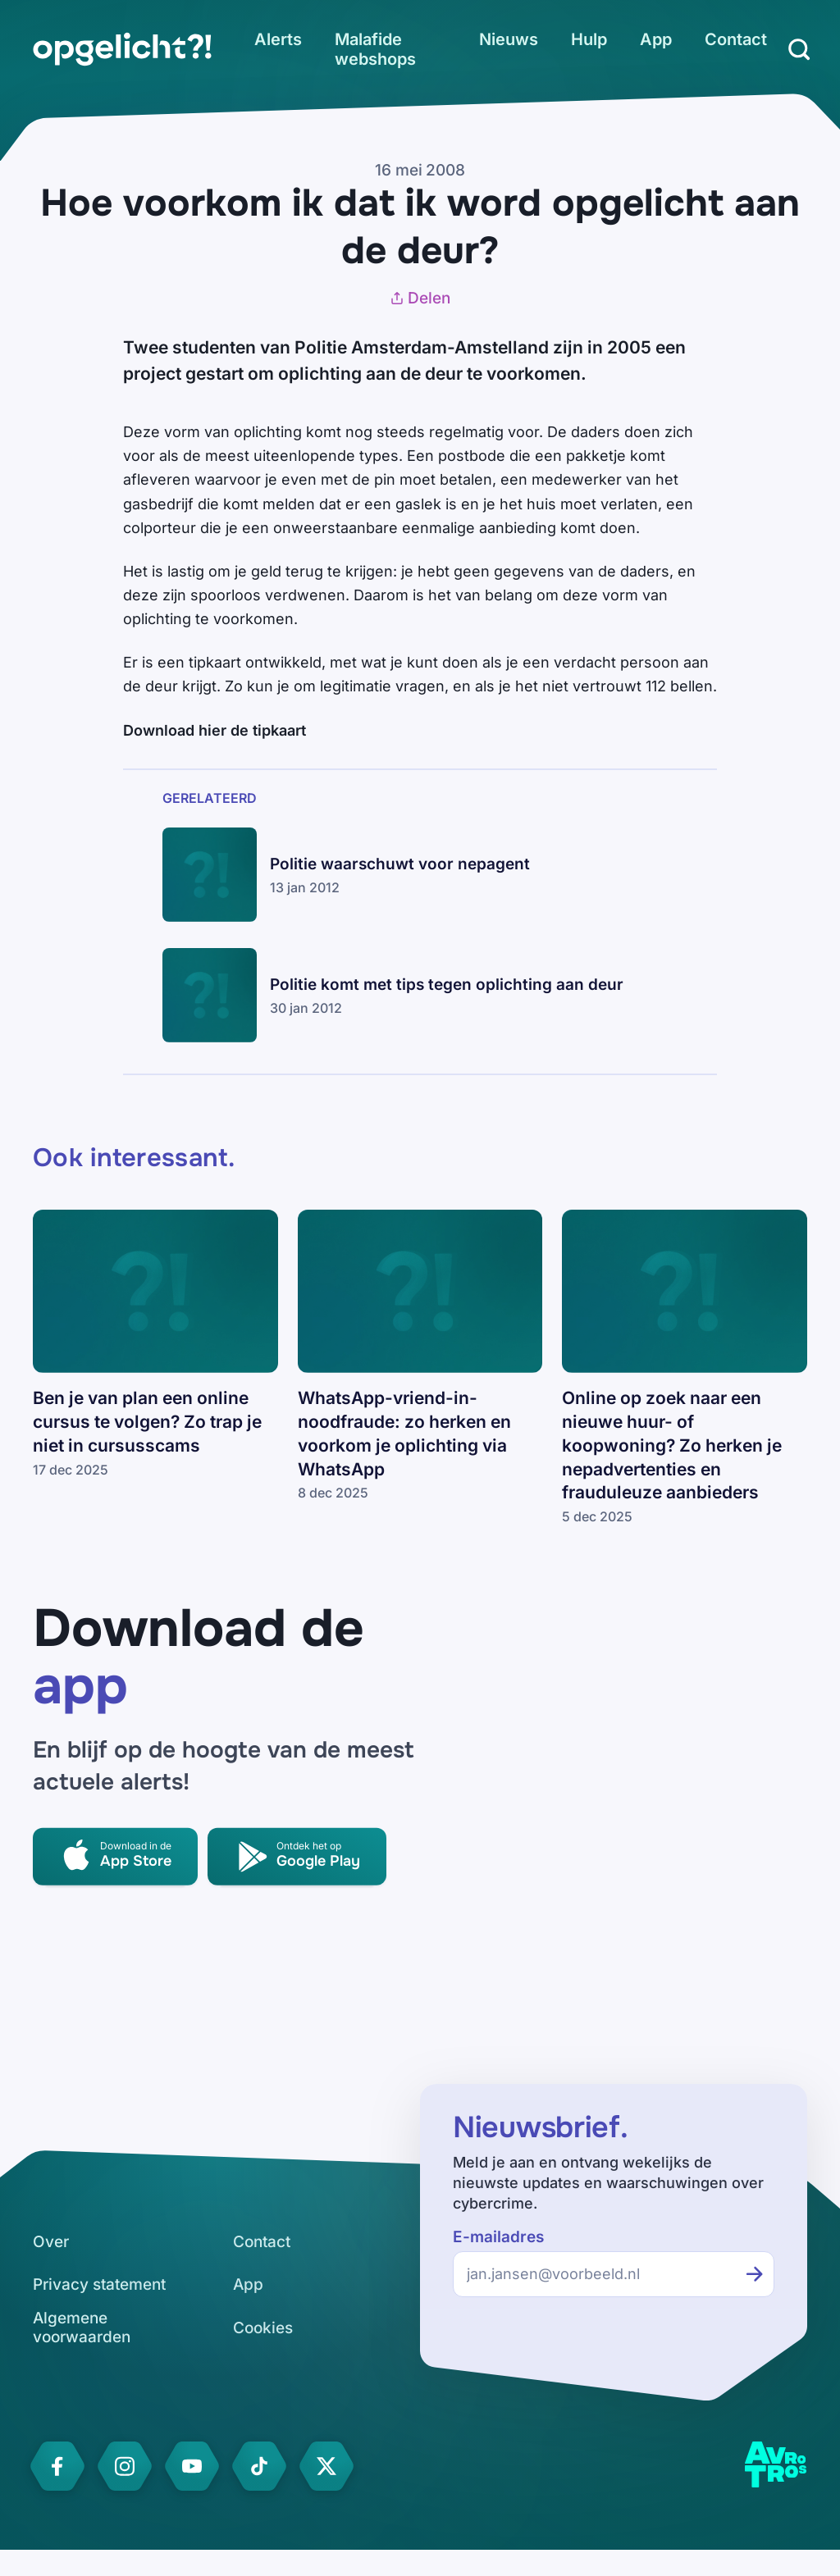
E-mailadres (498, 2236)
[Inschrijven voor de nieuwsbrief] (755, 2274)
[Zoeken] (798, 49)
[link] (122, 49)
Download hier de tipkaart (214, 730)
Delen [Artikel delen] (420, 298)
